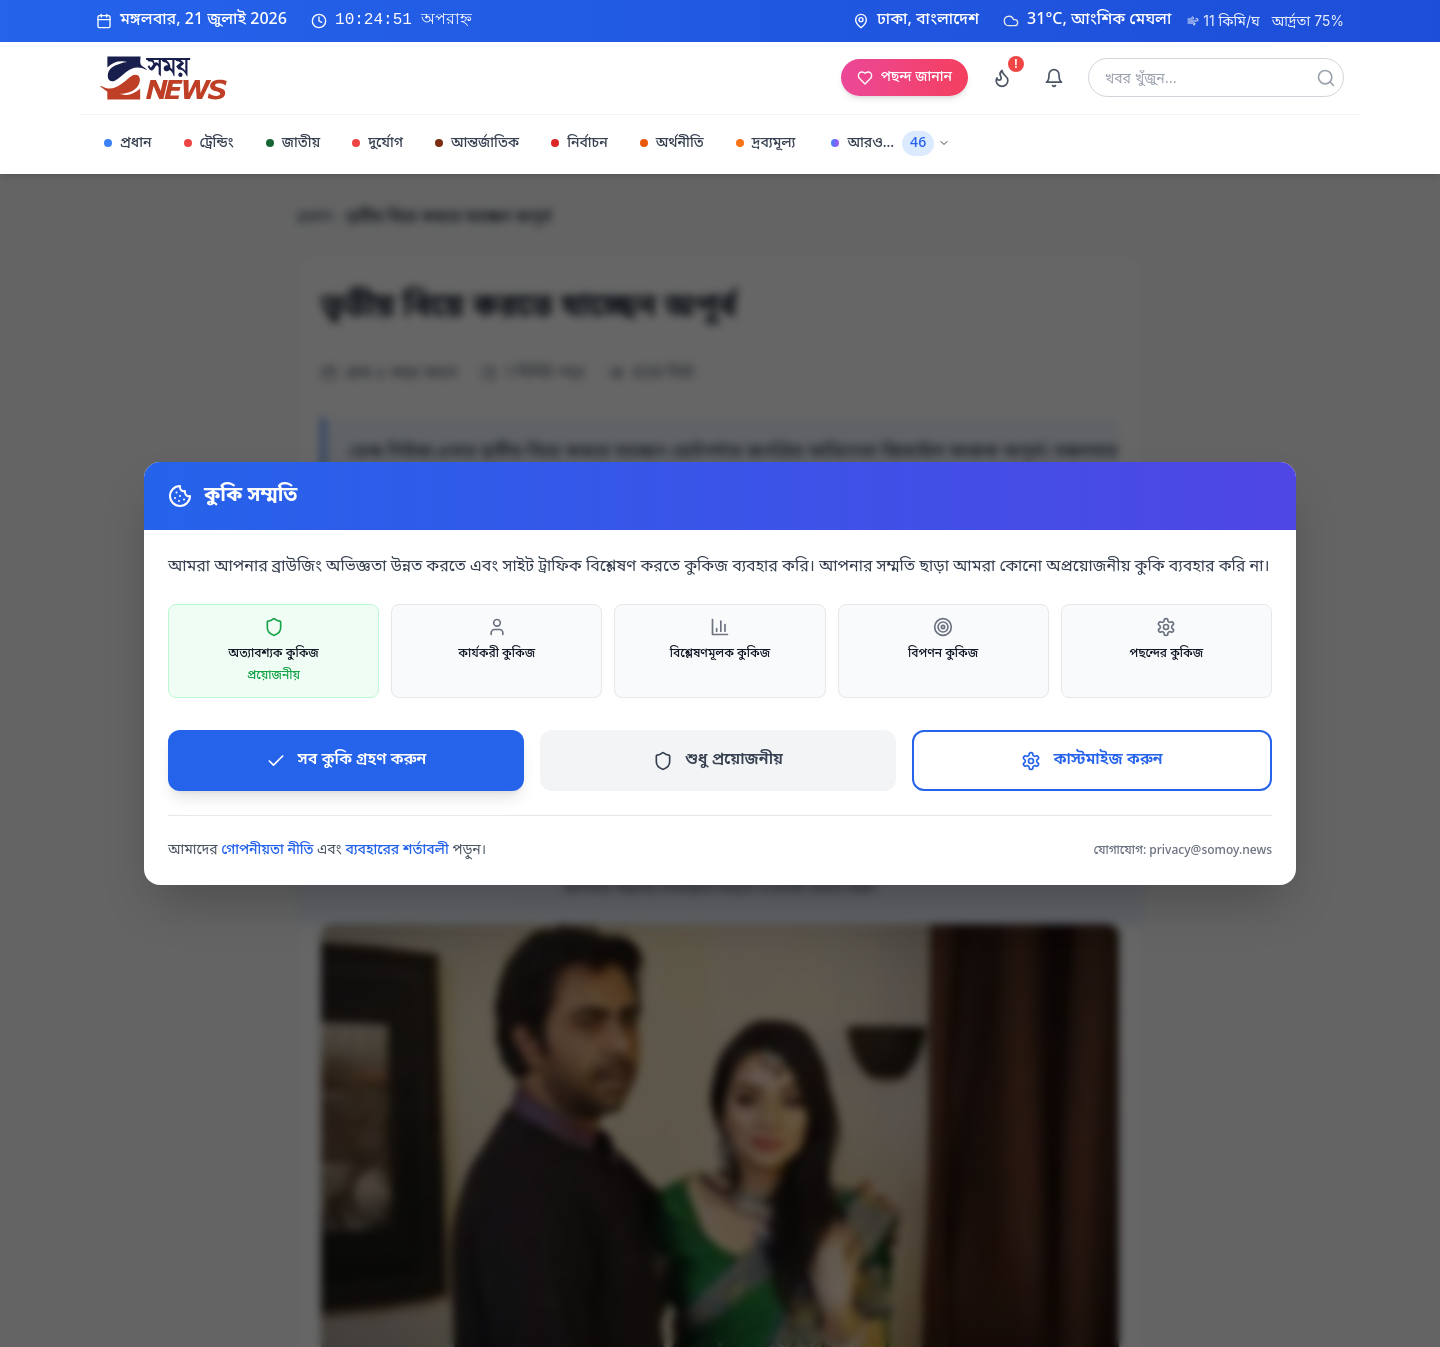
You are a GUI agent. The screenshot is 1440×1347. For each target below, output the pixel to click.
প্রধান (128, 143)
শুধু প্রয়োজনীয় (718, 760)
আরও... (890, 143)
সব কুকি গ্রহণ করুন (346, 760)
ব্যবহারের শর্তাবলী (396, 850)
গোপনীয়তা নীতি (267, 850)
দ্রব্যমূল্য (766, 143)
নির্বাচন (579, 143)
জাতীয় (293, 143)
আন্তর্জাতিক (477, 143)
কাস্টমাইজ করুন (1091, 760)
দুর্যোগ (377, 143)
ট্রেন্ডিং (209, 143)
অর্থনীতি (672, 143)
